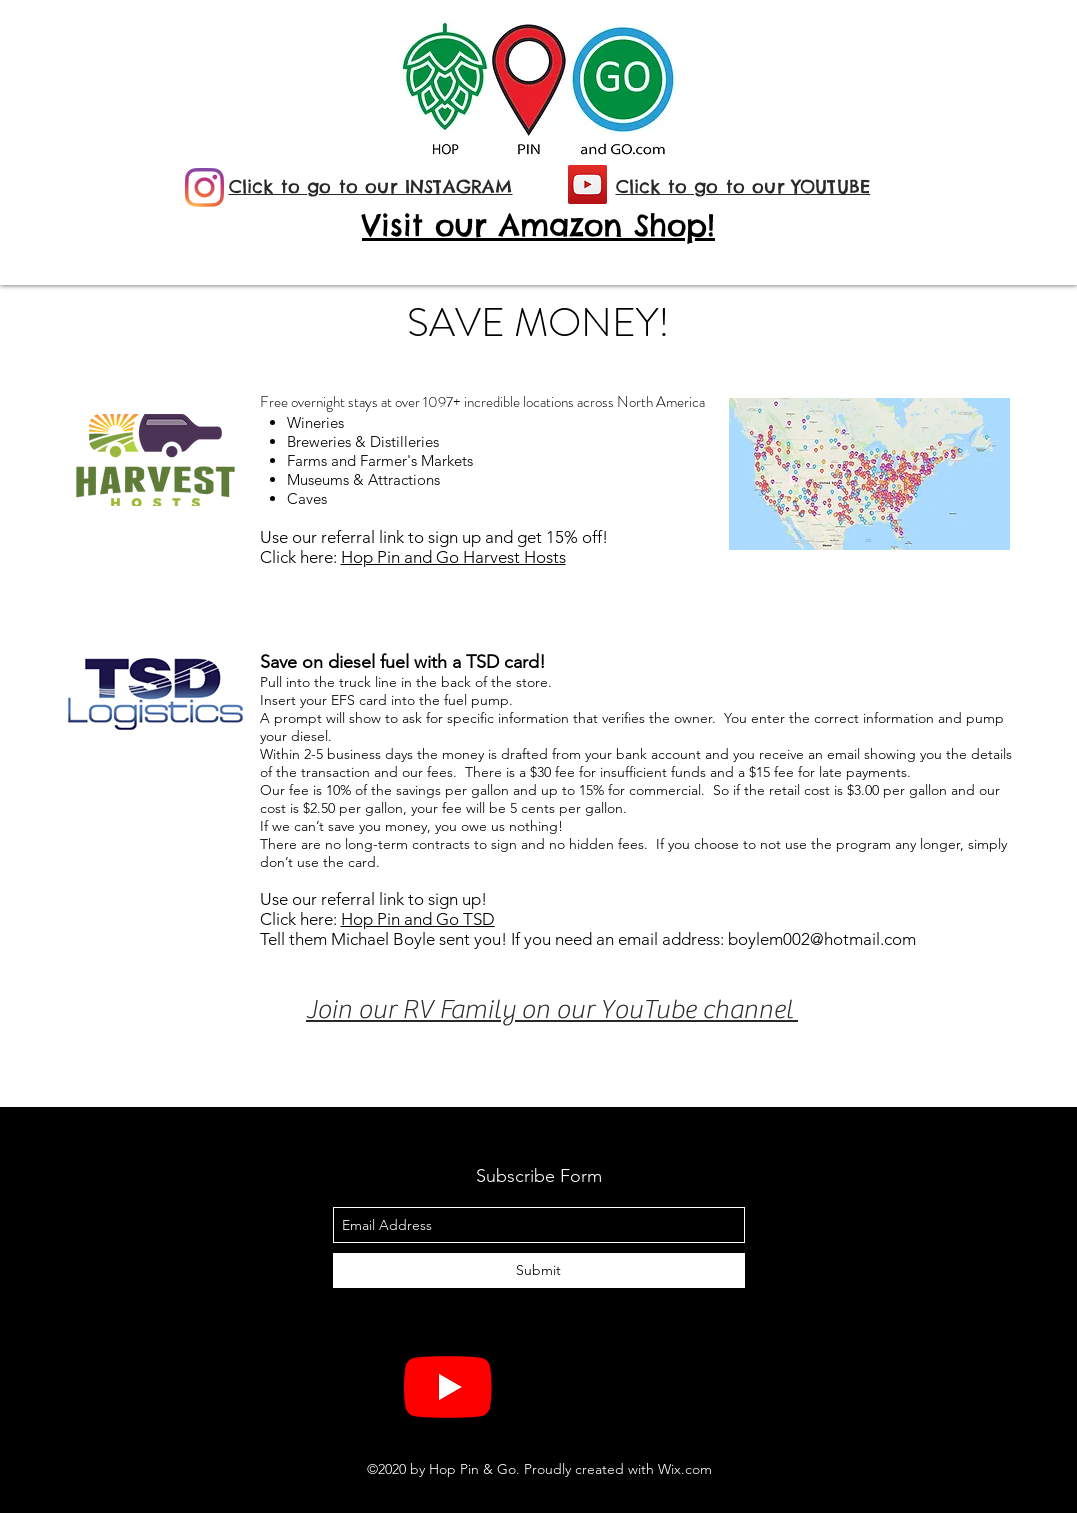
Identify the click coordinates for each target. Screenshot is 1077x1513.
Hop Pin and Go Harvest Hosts (453, 557)
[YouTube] (587, 184)
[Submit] (539, 1270)
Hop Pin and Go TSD (418, 919)
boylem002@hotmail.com (822, 939)
